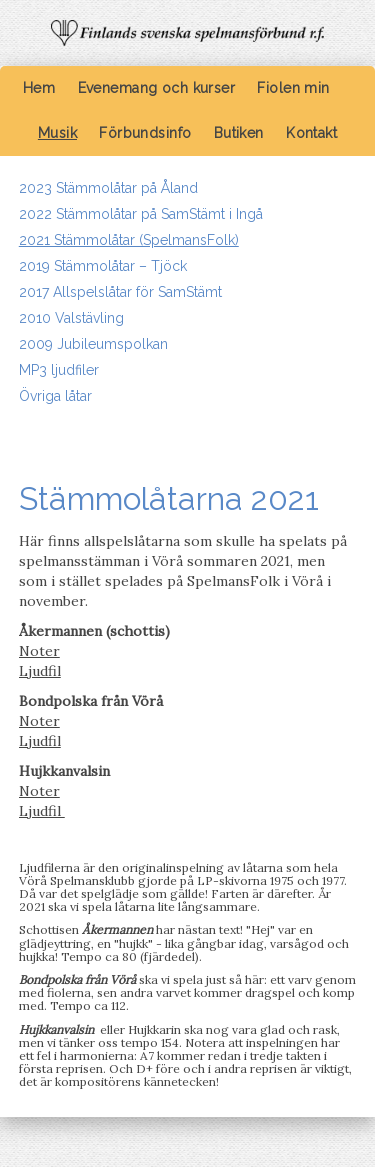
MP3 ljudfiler (59, 370)
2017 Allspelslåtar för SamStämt (120, 292)
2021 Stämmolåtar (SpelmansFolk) (129, 240)
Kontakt (311, 133)
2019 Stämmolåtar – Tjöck (103, 266)
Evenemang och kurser (156, 88)
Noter (39, 651)
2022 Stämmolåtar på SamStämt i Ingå (141, 214)
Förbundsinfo (145, 133)
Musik (57, 133)
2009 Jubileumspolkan (93, 344)
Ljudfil (40, 671)
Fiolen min (293, 88)
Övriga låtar (55, 396)
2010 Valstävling (71, 318)
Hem (39, 88)
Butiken (239, 133)
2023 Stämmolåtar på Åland (108, 188)
